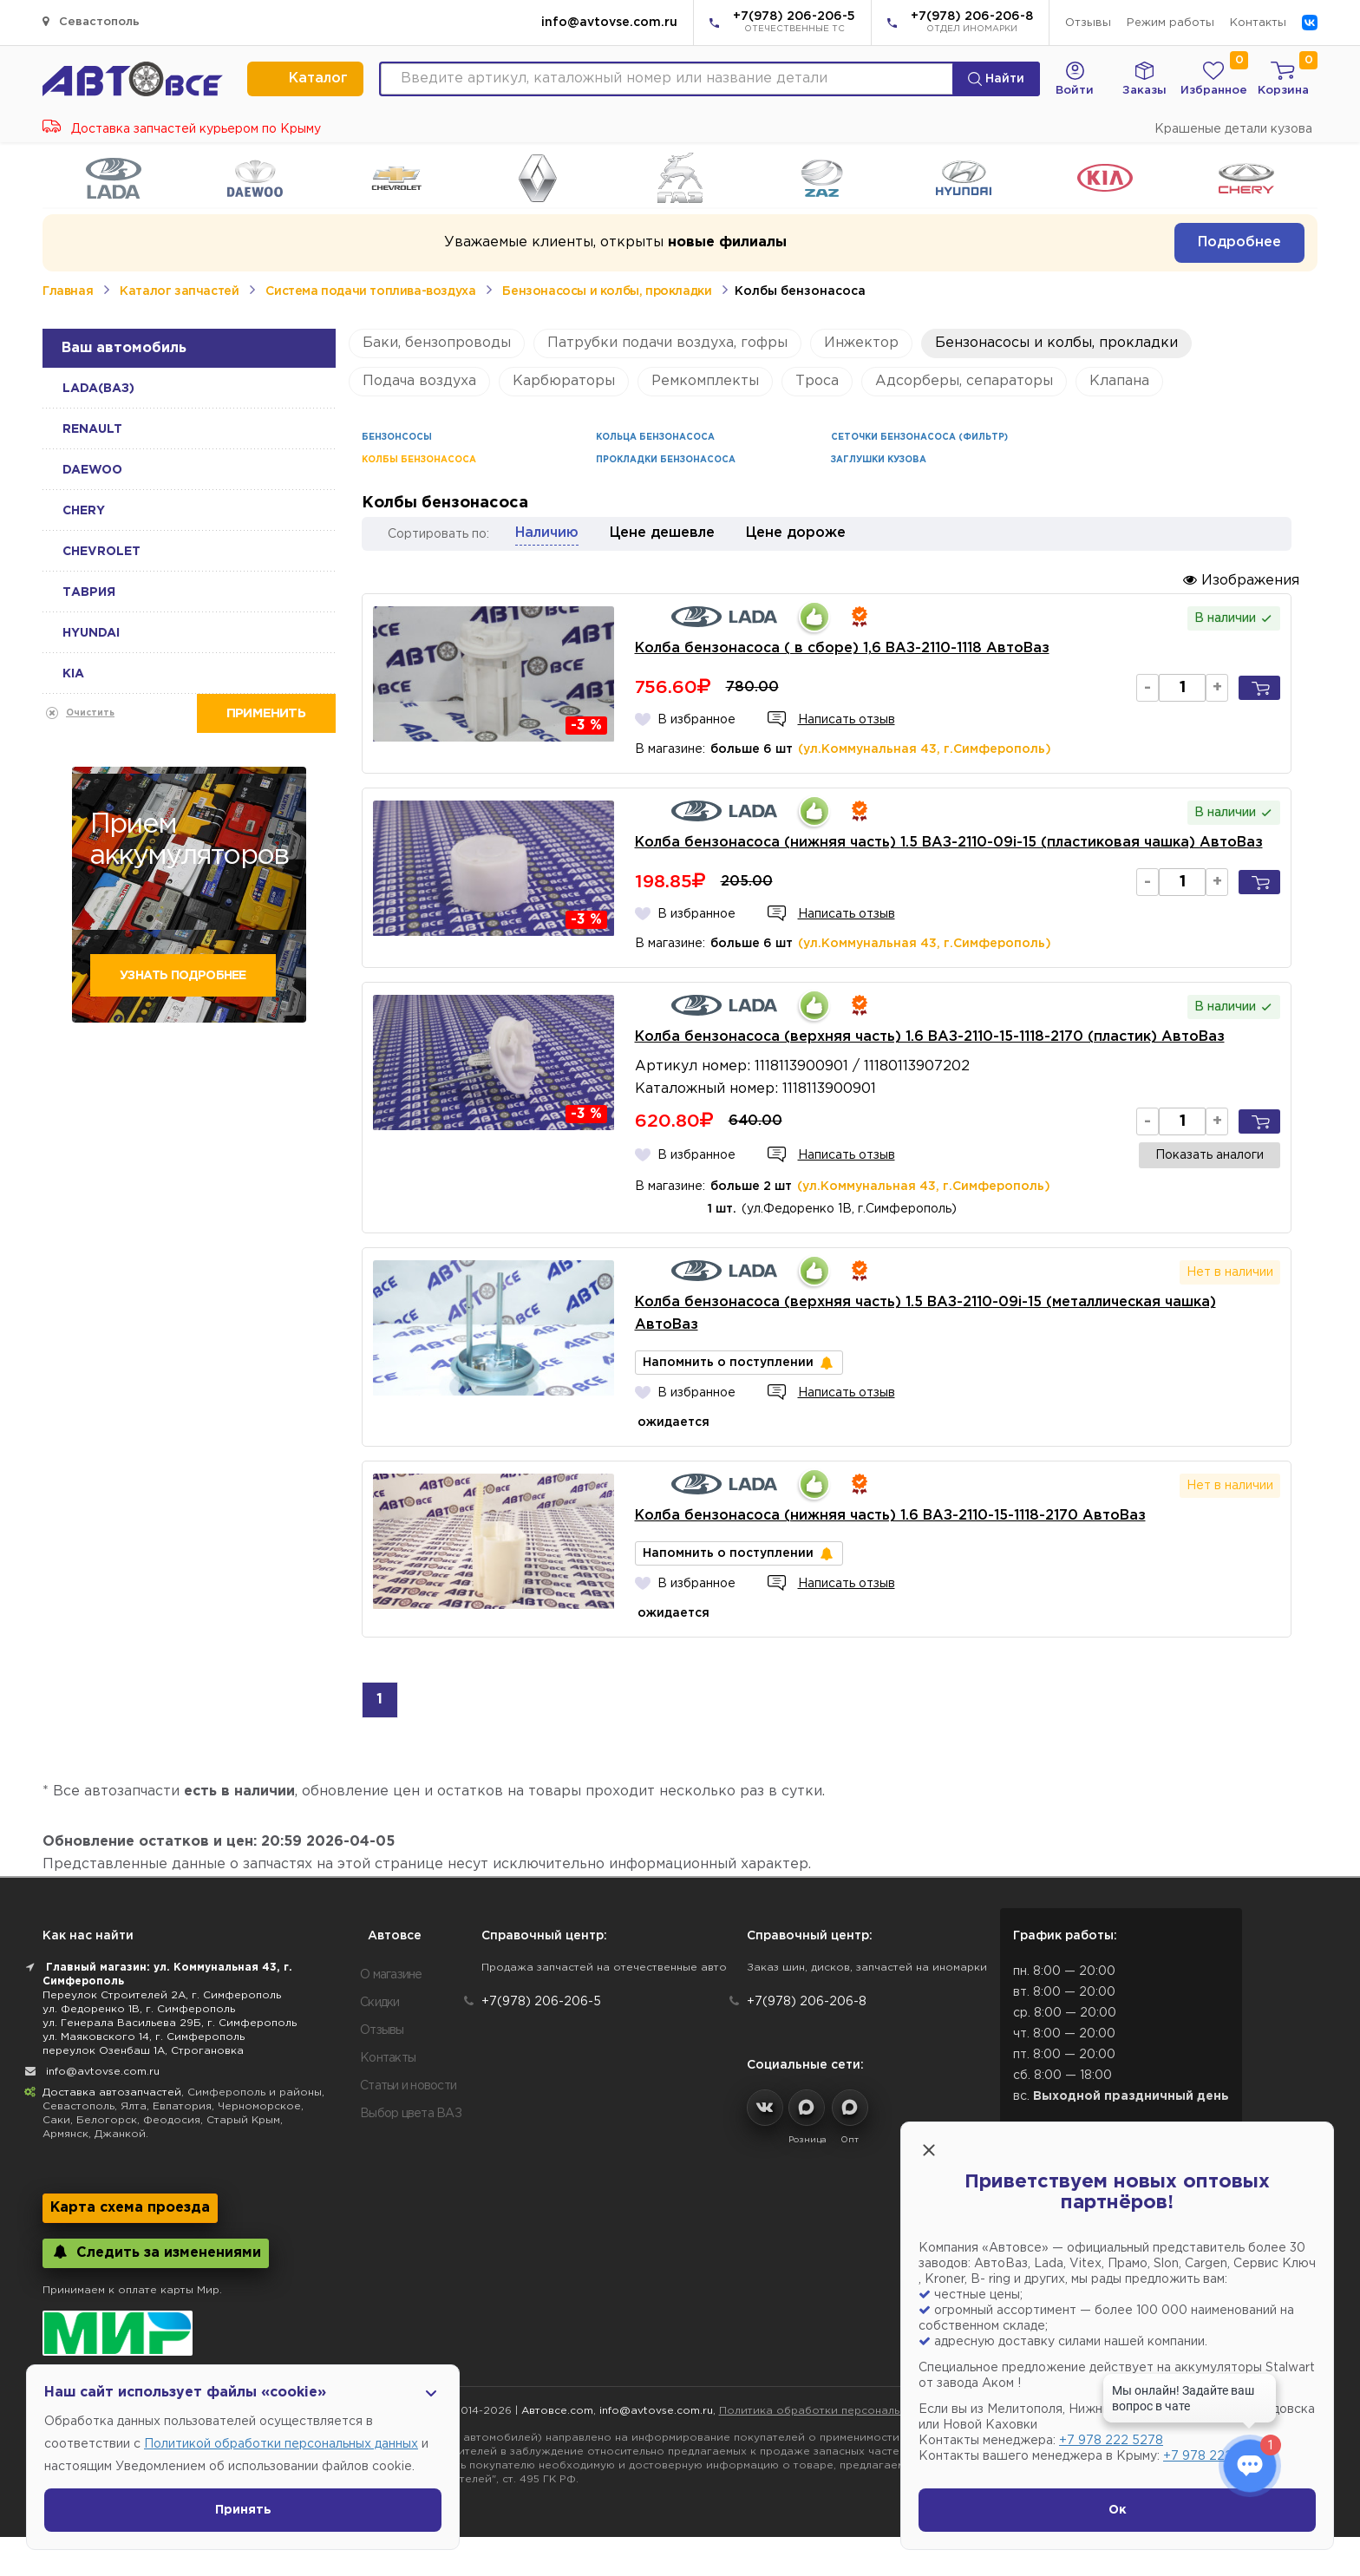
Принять (243, 2510)
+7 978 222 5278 (1111, 2440)
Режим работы (1170, 23)
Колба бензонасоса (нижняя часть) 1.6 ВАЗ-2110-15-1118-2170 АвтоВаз (890, 1515)
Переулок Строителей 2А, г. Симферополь (161, 1995)
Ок (1117, 2510)
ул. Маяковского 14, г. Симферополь (143, 2037)
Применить (265, 713)
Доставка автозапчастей (111, 2092)
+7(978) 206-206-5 (794, 23)
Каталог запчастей (179, 291)
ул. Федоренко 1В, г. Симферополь (138, 2009)
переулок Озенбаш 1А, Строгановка (143, 2051)
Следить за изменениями (155, 2252)
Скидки (380, 2002)
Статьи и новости (408, 2086)
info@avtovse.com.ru (609, 22)
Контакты (1258, 23)
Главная (67, 291)
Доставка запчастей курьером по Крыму (181, 129)
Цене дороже (796, 532)
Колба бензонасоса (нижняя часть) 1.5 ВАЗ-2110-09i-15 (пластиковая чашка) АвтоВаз (949, 842)
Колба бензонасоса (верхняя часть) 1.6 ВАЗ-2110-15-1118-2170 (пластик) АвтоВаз (930, 1036)
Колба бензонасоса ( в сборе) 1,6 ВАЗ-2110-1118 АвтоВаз (842, 648)
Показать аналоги (1209, 1155)
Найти (996, 79)
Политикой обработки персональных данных (281, 2444)
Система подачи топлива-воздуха (370, 291)
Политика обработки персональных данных (840, 2411)
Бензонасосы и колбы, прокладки (606, 291)
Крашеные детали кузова (1233, 129)
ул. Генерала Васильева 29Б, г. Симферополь (169, 2023)
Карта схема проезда (130, 2207)
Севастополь (91, 21)
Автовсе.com (557, 2411)
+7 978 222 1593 (1213, 2456)
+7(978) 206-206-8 (972, 23)
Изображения (1241, 579)
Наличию (547, 532)
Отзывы (1088, 23)
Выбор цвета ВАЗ (410, 2114)
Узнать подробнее (182, 976)
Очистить (90, 713)
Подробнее (1239, 242)
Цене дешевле (662, 532)
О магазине (391, 1975)
